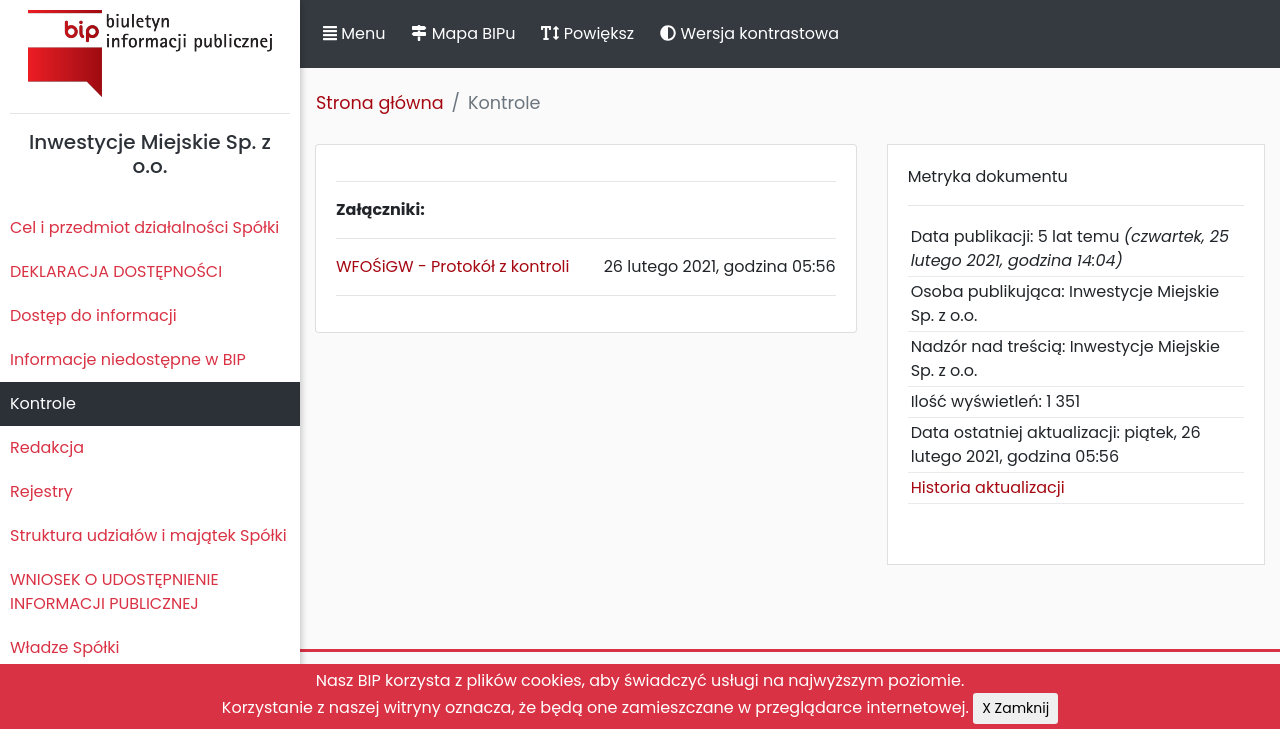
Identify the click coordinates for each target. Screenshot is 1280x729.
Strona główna (380, 103)
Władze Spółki (64, 647)
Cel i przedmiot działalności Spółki (144, 227)
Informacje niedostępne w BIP (128, 359)
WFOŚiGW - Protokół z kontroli (453, 266)
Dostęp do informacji (93, 315)
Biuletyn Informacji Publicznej (150, 53)
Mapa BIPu (463, 33)
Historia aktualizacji (988, 487)
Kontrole (43, 403)
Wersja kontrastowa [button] (749, 33)
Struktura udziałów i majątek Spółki (148, 535)
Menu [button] (354, 33)
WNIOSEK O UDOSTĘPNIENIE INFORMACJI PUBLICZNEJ (114, 591)
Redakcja (47, 447)
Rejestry (41, 491)
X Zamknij (1015, 708)
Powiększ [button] (587, 33)
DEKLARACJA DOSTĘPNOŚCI (116, 271)
